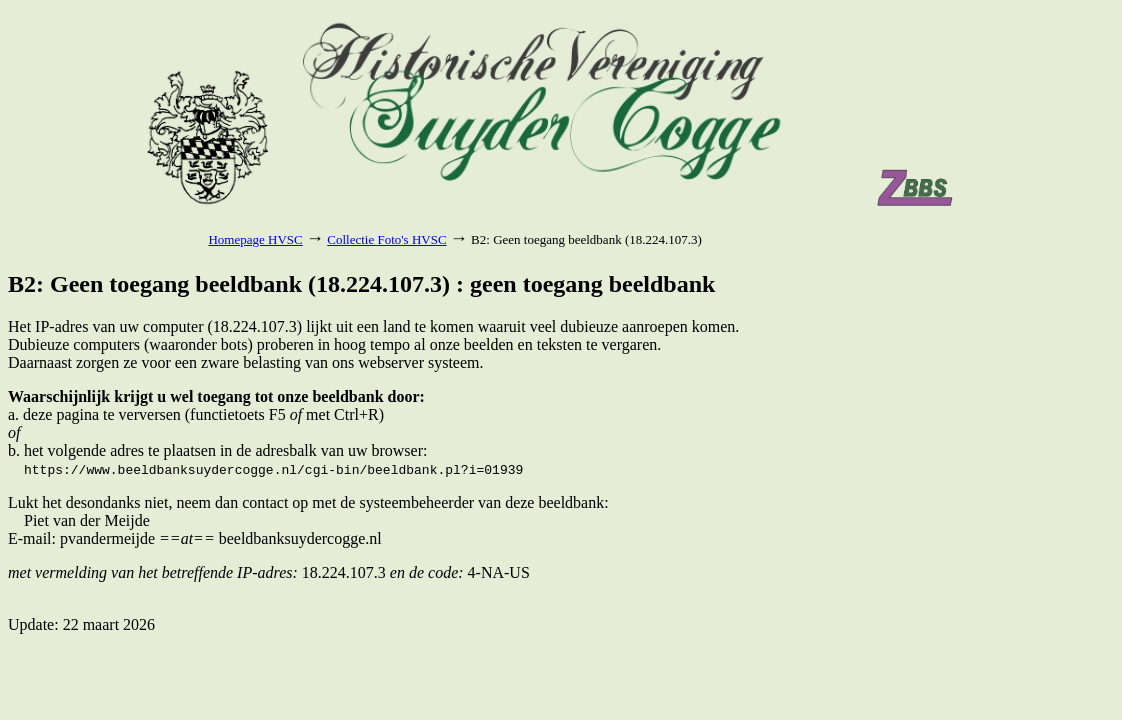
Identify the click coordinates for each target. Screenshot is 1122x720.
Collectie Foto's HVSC (386, 239)
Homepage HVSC (255, 239)
